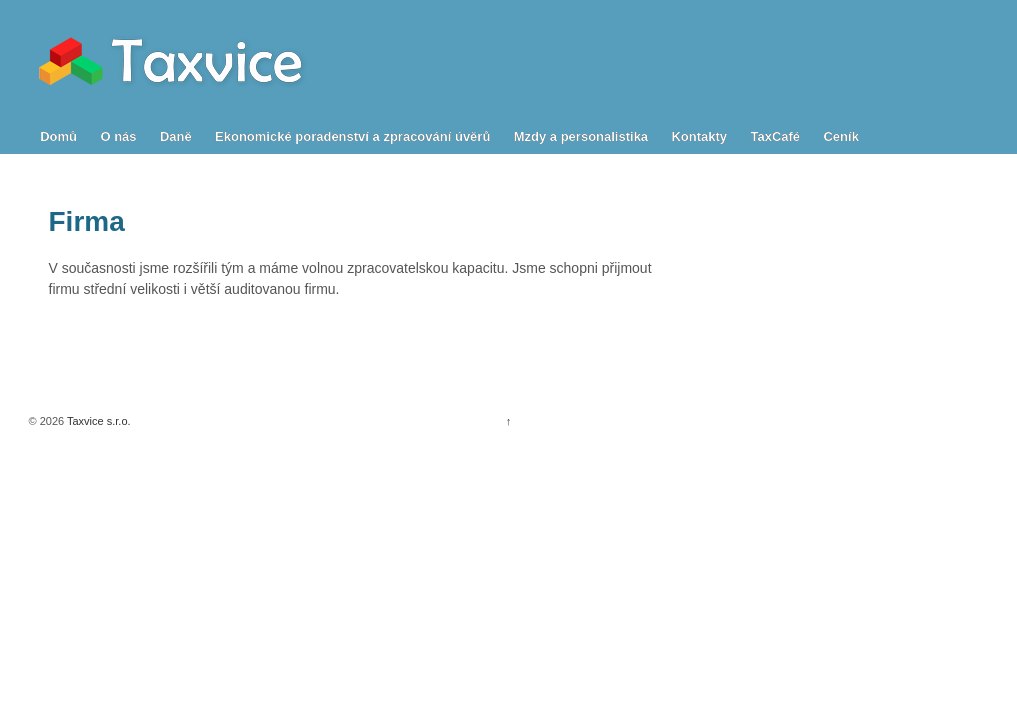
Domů (58, 136)
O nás (118, 136)
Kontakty (699, 136)
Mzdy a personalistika (581, 136)
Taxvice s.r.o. (97, 421)
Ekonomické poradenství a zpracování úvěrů (352, 136)
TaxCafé (775, 136)
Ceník (840, 136)
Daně (176, 136)
